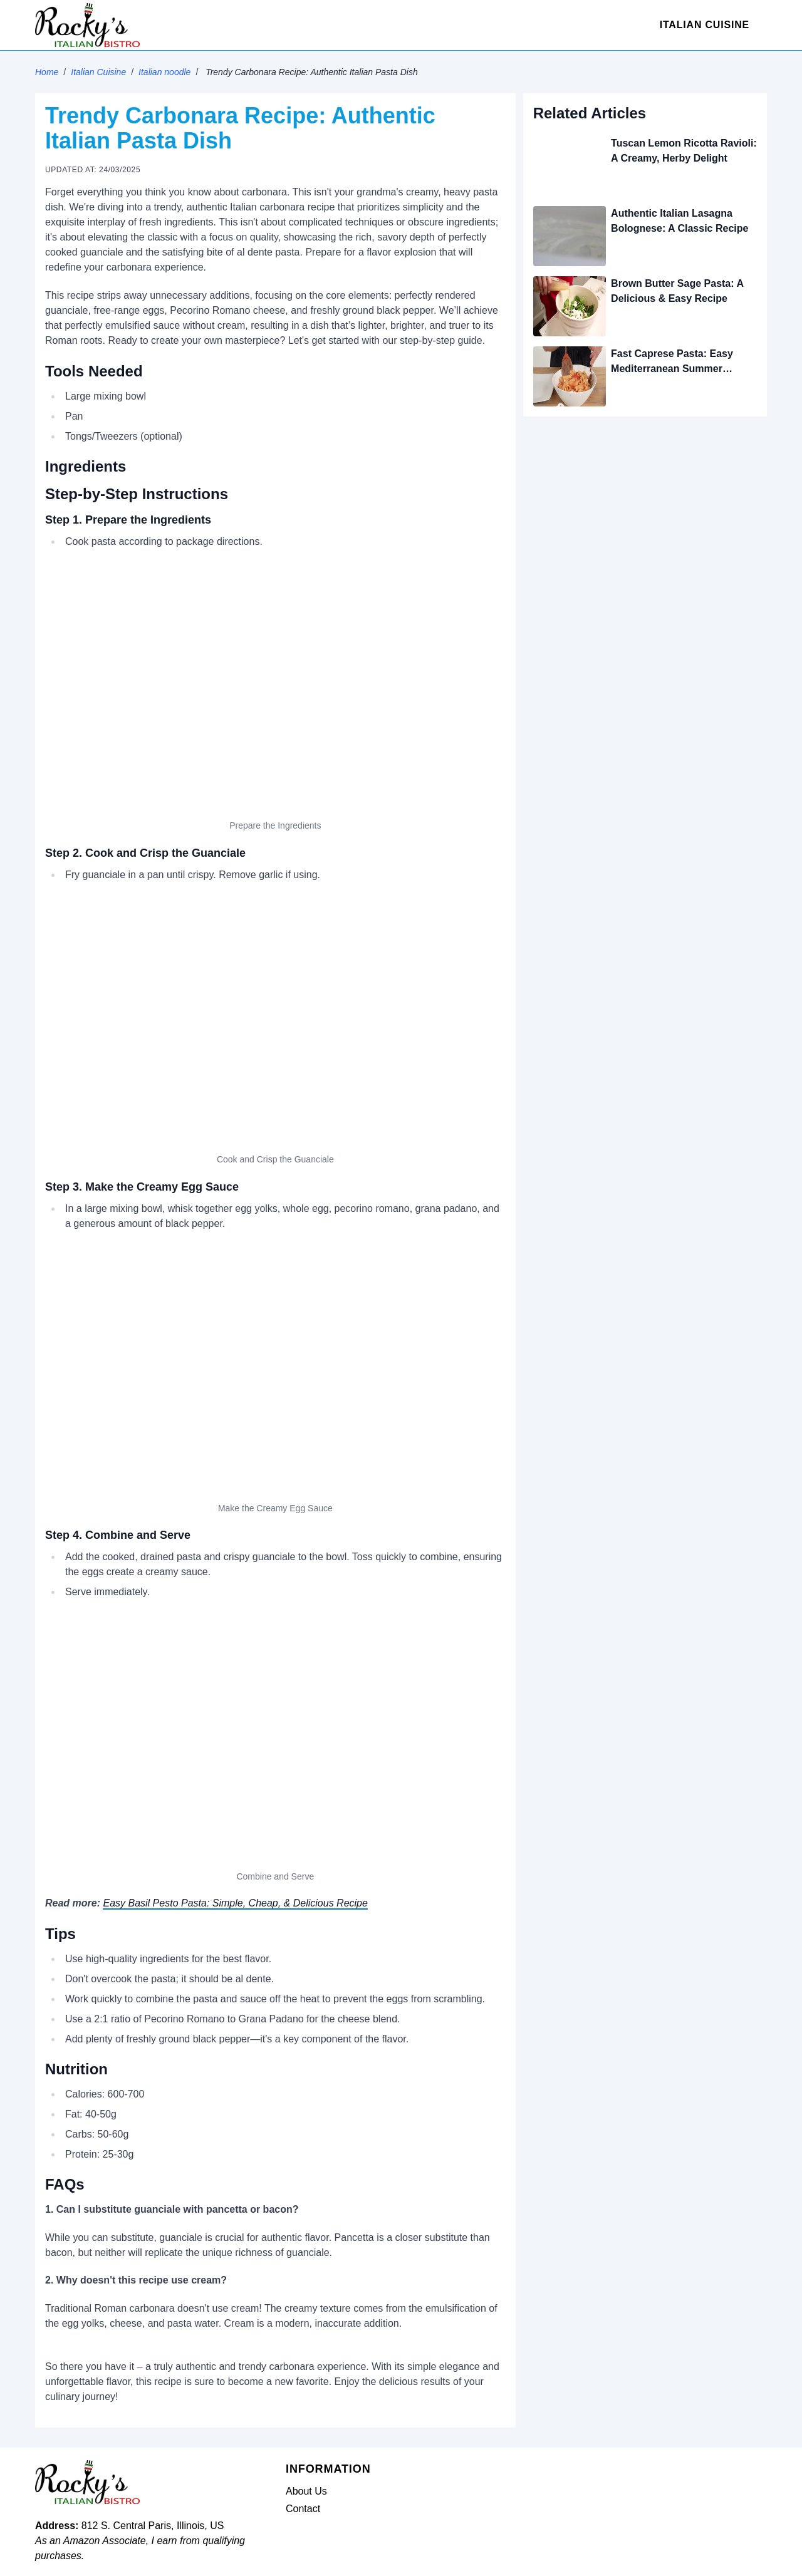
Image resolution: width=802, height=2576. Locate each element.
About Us (306, 2491)
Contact (303, 2508)
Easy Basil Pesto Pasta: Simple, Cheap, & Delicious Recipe (235, 1903)
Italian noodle (164, 72)
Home (46, 72)
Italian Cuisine (704, 24)
